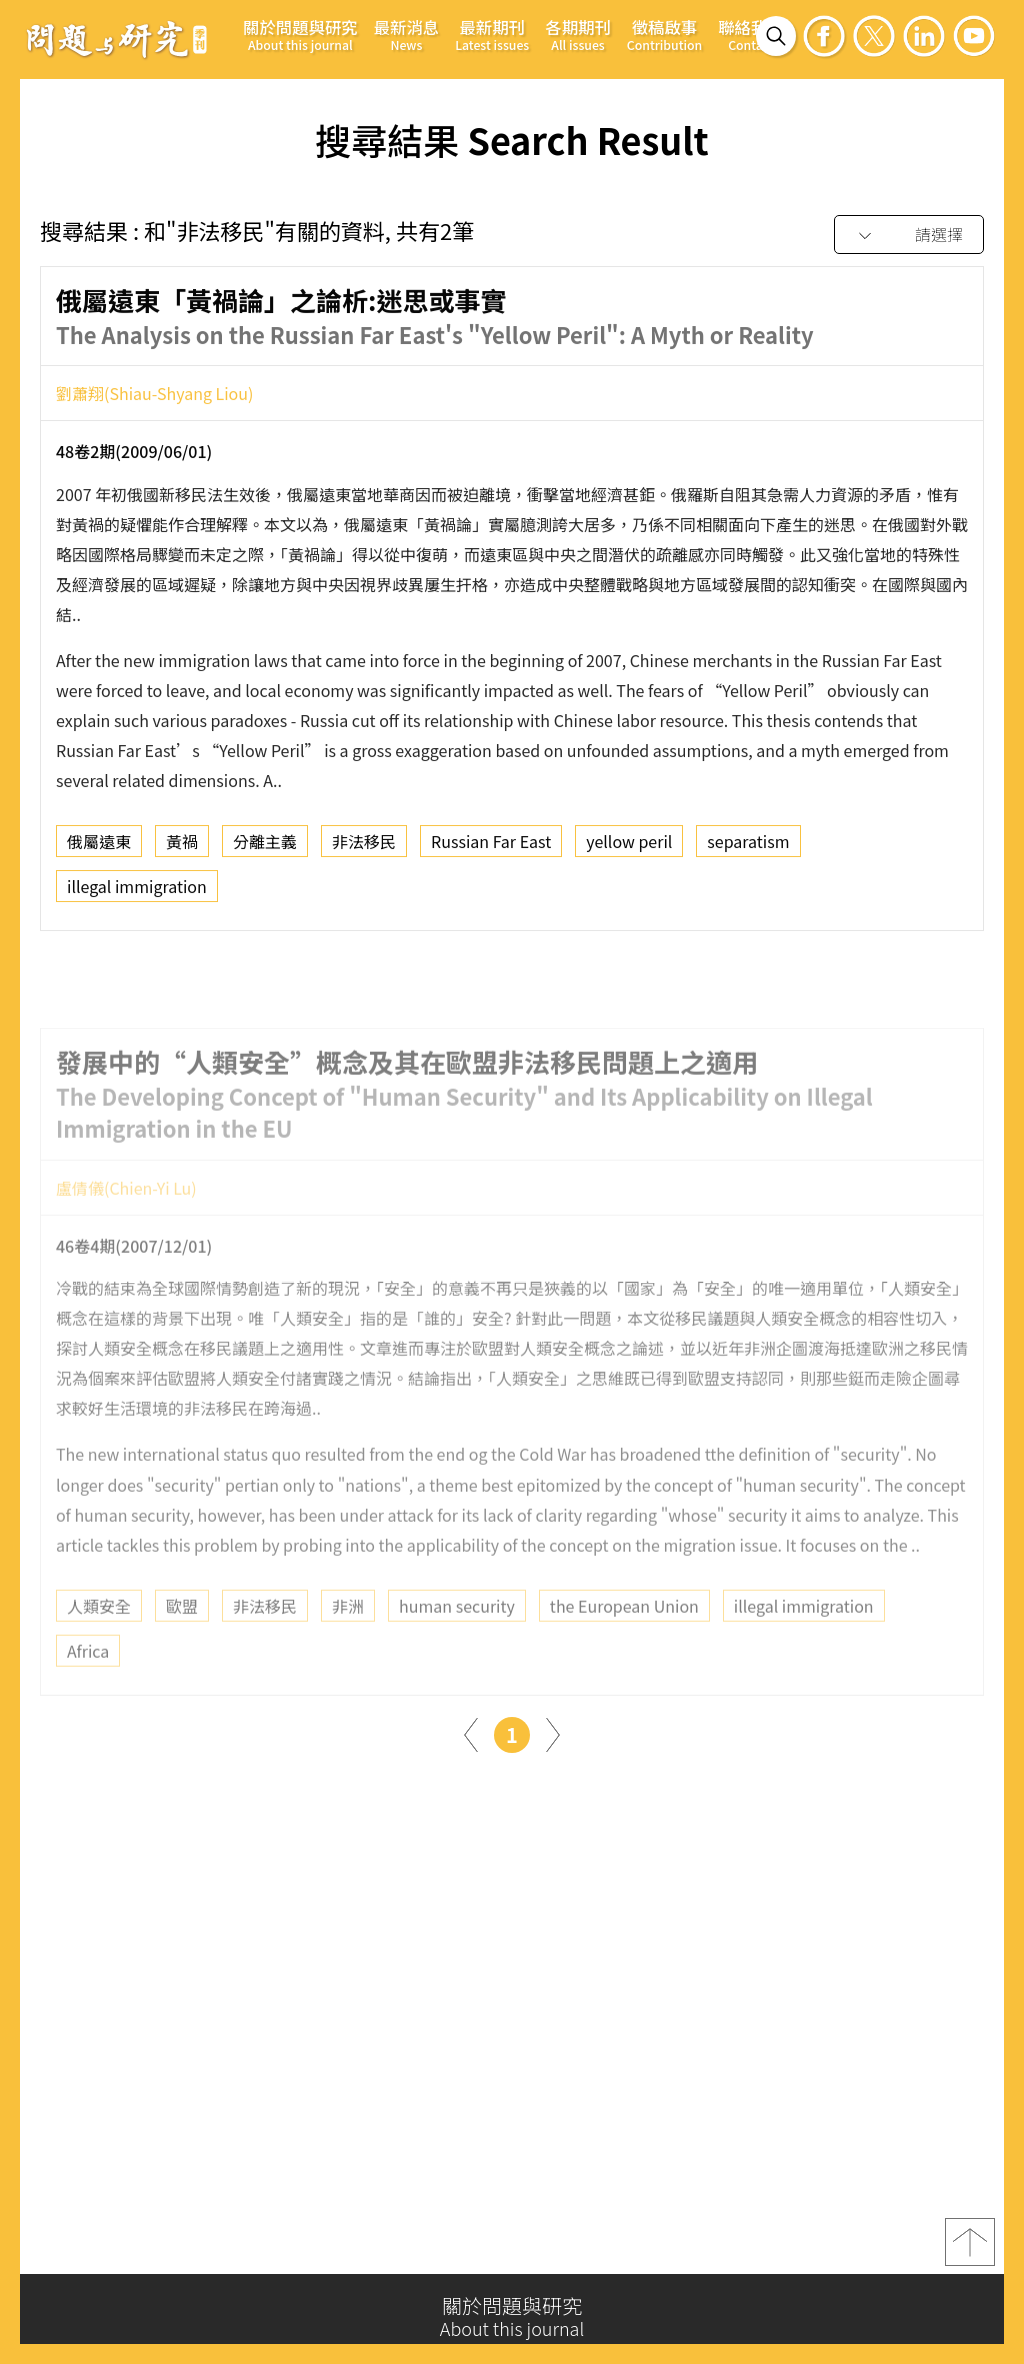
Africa (88, 1687)
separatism (748, 848)
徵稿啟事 (664, 34)
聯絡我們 (751, 34)
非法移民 (364, 848)
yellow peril (629, 848)
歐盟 (182, 1642)
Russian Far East (491, 848)
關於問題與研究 (300, 34)
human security (457, 1642)
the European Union (624, 1642)
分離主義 (265, 848)
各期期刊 (578, 34)
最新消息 (407, 34)
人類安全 (99, 1642)
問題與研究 (117, 39)
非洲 (348, 1642)
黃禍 (182, 848)
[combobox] (909, 235)
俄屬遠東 (99, 848)
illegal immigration (137, 893)
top (970, 2249)
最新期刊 (492, 34)
